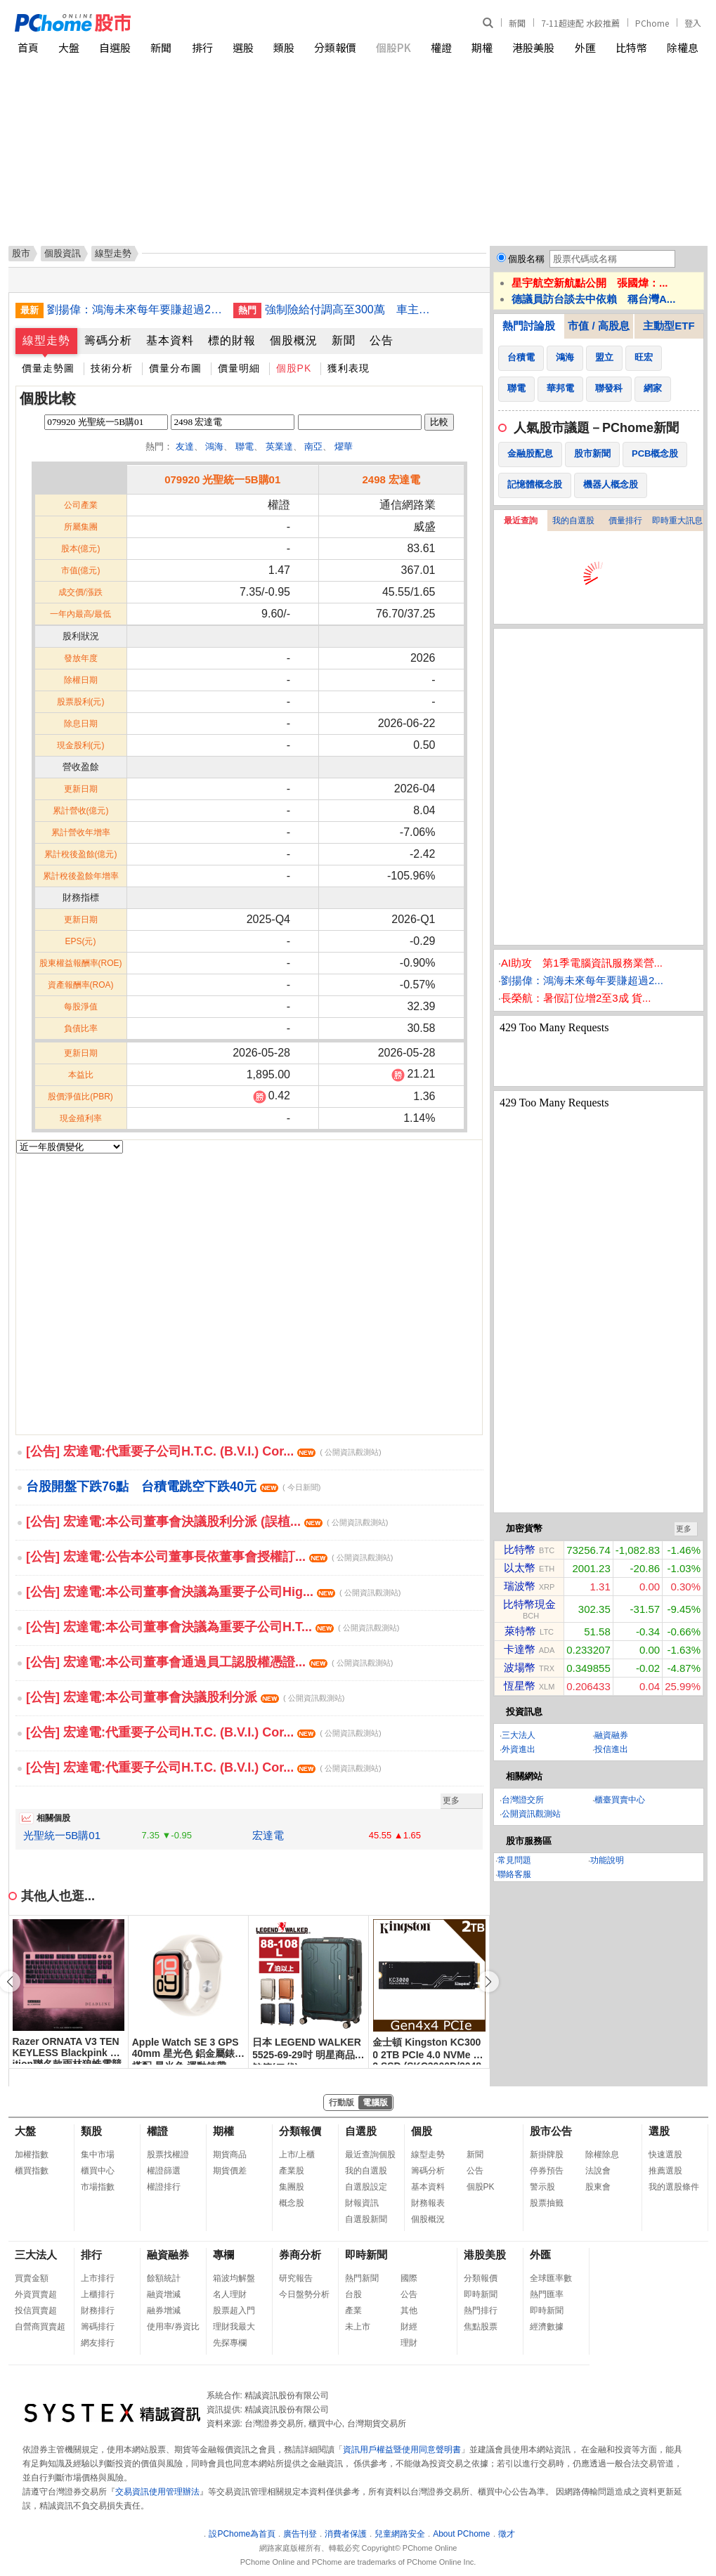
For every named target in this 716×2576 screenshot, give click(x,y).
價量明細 (239, 368)
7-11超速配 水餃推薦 (580, 23)
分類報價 (335, 47)
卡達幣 (519, 1649)
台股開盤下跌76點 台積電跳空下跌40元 (173, 1486)
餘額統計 (164, 2278)
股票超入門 (234, 2310)
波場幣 (519, 1667)
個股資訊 (62, 253)
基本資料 (170, 340)
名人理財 (230, 2294)
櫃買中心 (98, 2171)
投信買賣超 (36, 2310)
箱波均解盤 (234, 2278)
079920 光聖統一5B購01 (222, 479)
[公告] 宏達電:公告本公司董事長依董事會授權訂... (209, 1557)
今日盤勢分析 (304, 2294)
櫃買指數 (31, 2171)
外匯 (585, 47)
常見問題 (514, 1860)
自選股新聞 (366, 2219)
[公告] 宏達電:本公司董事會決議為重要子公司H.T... (212, 1627)
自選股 (115, 47)
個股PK (393, 47)
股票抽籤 (547, 2203)
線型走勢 (46, 340)
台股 (353, 2294)
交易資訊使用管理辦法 (157, 2492)
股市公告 (551, 2131)
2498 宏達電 (391, 479)
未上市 (357, 2327)
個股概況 (294, 340)
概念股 (291, 2203)
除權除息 (602, 2154)
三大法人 (518, 1735)
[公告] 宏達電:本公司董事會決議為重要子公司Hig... (213, 1592)
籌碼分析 (108, 340)
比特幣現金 (529, 1604)
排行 (202, 47)
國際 (409, 2278)
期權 (482, 47)
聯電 (244, 446)
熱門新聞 (362, 2278)
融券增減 (164, 2310)
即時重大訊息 (677, 520)
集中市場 (98, 2154)
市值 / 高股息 (599, 326)
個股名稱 (526, 259)
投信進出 (611, 1749)
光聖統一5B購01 (61, 1835)
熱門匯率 (547, 2294)
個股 (421, 2131)
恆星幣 (519, 1686)
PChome (652, 23)
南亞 (313, 446)
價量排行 (625, 520)
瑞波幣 (519, 1586)
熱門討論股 (528, 326)
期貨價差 (230, 2171)
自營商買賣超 (40, 2327)
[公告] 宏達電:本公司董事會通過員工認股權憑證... (209, 1662)
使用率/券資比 (173, 2327)
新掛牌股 (547, 2154)
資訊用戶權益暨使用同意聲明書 (402, 2449)
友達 (185, 446)
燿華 (343, 446)
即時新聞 (366, 2255)
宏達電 (268, 1835)
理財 (409, 2343)
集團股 (291, 2187)
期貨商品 (230, 2154)
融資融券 (611, 1735)
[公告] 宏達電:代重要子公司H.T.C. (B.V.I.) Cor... (204, 1451)
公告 (381, 340)
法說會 (598, 2171)
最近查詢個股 (370, 2154)
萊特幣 (520, 1631)
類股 (283, 47)
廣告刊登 (300, 2534)
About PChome (461, 2534)
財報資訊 (362, 2203)
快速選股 (665, 2154)
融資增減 (164, 2294)
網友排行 (98, 2343)
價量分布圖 (175, 368)
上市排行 (98, 2278)
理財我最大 (234, 2327)
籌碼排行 (98, 2327)
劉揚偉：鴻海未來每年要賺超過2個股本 (135, 309)
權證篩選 (164, 2171)
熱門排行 (480, 2310)
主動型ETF (668, 326)
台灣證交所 (523, 1800)
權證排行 (164, 2187)
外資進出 (518, 1749)
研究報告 (296, 2278)
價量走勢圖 (48, 368)
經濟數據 (547, 2327)
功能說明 (607, 1860)
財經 (409, 2327)
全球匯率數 (551, 2278)
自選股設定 (366, 2187)
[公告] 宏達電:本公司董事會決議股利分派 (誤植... (207, 1522)
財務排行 (98, 2310)
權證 (441, 47)
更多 (451, 1800)
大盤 (68, 47)
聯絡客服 (514, 1874)
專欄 (223, 2255)
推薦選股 (665, 2171)
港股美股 (533, 47)
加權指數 (31, 2154)
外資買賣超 (36, 2294)
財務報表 (428, 2203)
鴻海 (214, 446)
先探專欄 (230, 2343)
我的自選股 (573, 520)
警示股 (542, 2187)
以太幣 (519, 1568)
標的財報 (232, 340)
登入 (692, 23)
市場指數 (98, 2187)
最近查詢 (521, 520)
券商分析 (300, 2255)
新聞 (517, 23)
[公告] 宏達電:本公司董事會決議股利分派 (185, 1697)
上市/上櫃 (297, 2154)
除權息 (682, 47)
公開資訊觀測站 (531, 1814)
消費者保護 (346, 2534)
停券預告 (547, 2171)
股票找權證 (168, 2154)
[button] (488, 1981)
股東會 (598, 2187)
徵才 (506, 2534)
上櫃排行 (98, 2294)
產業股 (291, 2171)
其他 (409, 2310)
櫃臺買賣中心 (619, 1800)
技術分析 (112, 368)
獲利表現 (348, 368)
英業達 (279, 446)
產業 (353, 2310)
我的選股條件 (674, 2187)
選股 (243, 47)
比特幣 (631, 47)
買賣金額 (31, 2278)
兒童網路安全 (400, 2534)
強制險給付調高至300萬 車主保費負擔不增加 (353, 309)
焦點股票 (480, 2327)
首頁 (28, 47)
